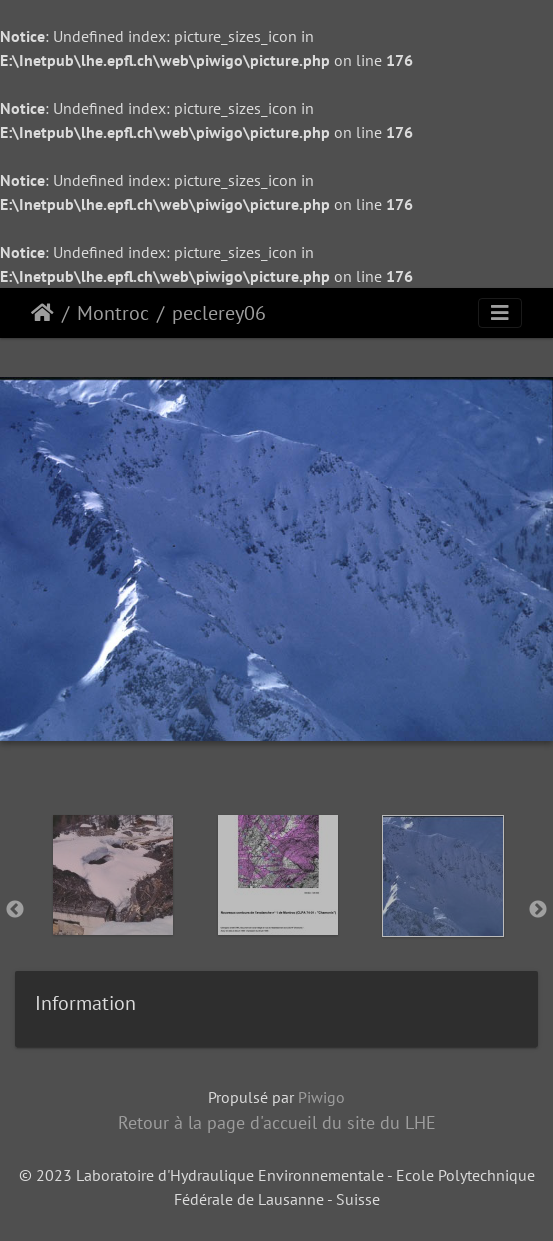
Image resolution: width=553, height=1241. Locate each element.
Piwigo (321, 1097)
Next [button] (538, 910)
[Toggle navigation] (500, 313)
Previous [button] (15, 910)
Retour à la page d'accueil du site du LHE (277, 1122)
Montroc (113, 313)
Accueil (42, 313)
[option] (112, 906)
